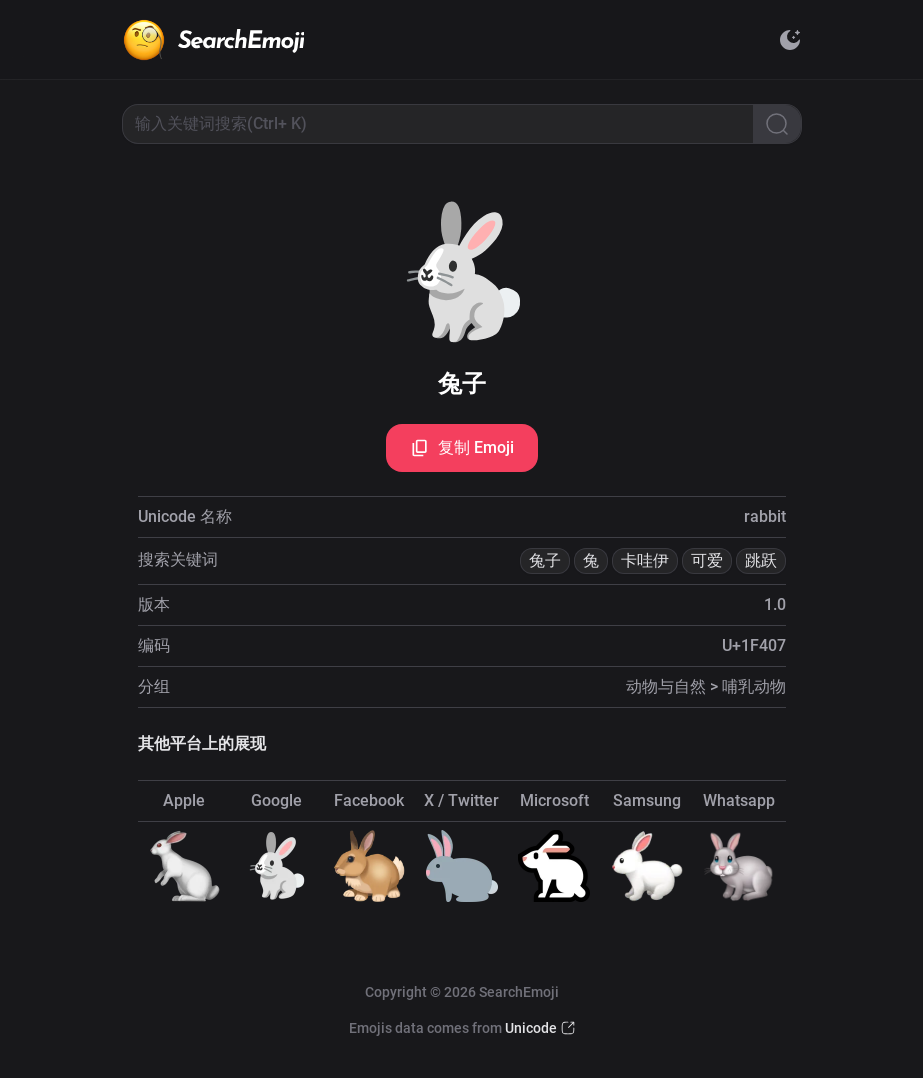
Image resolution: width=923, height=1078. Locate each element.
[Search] (777, 124)
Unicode (531, 1028)
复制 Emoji (462, 448)
